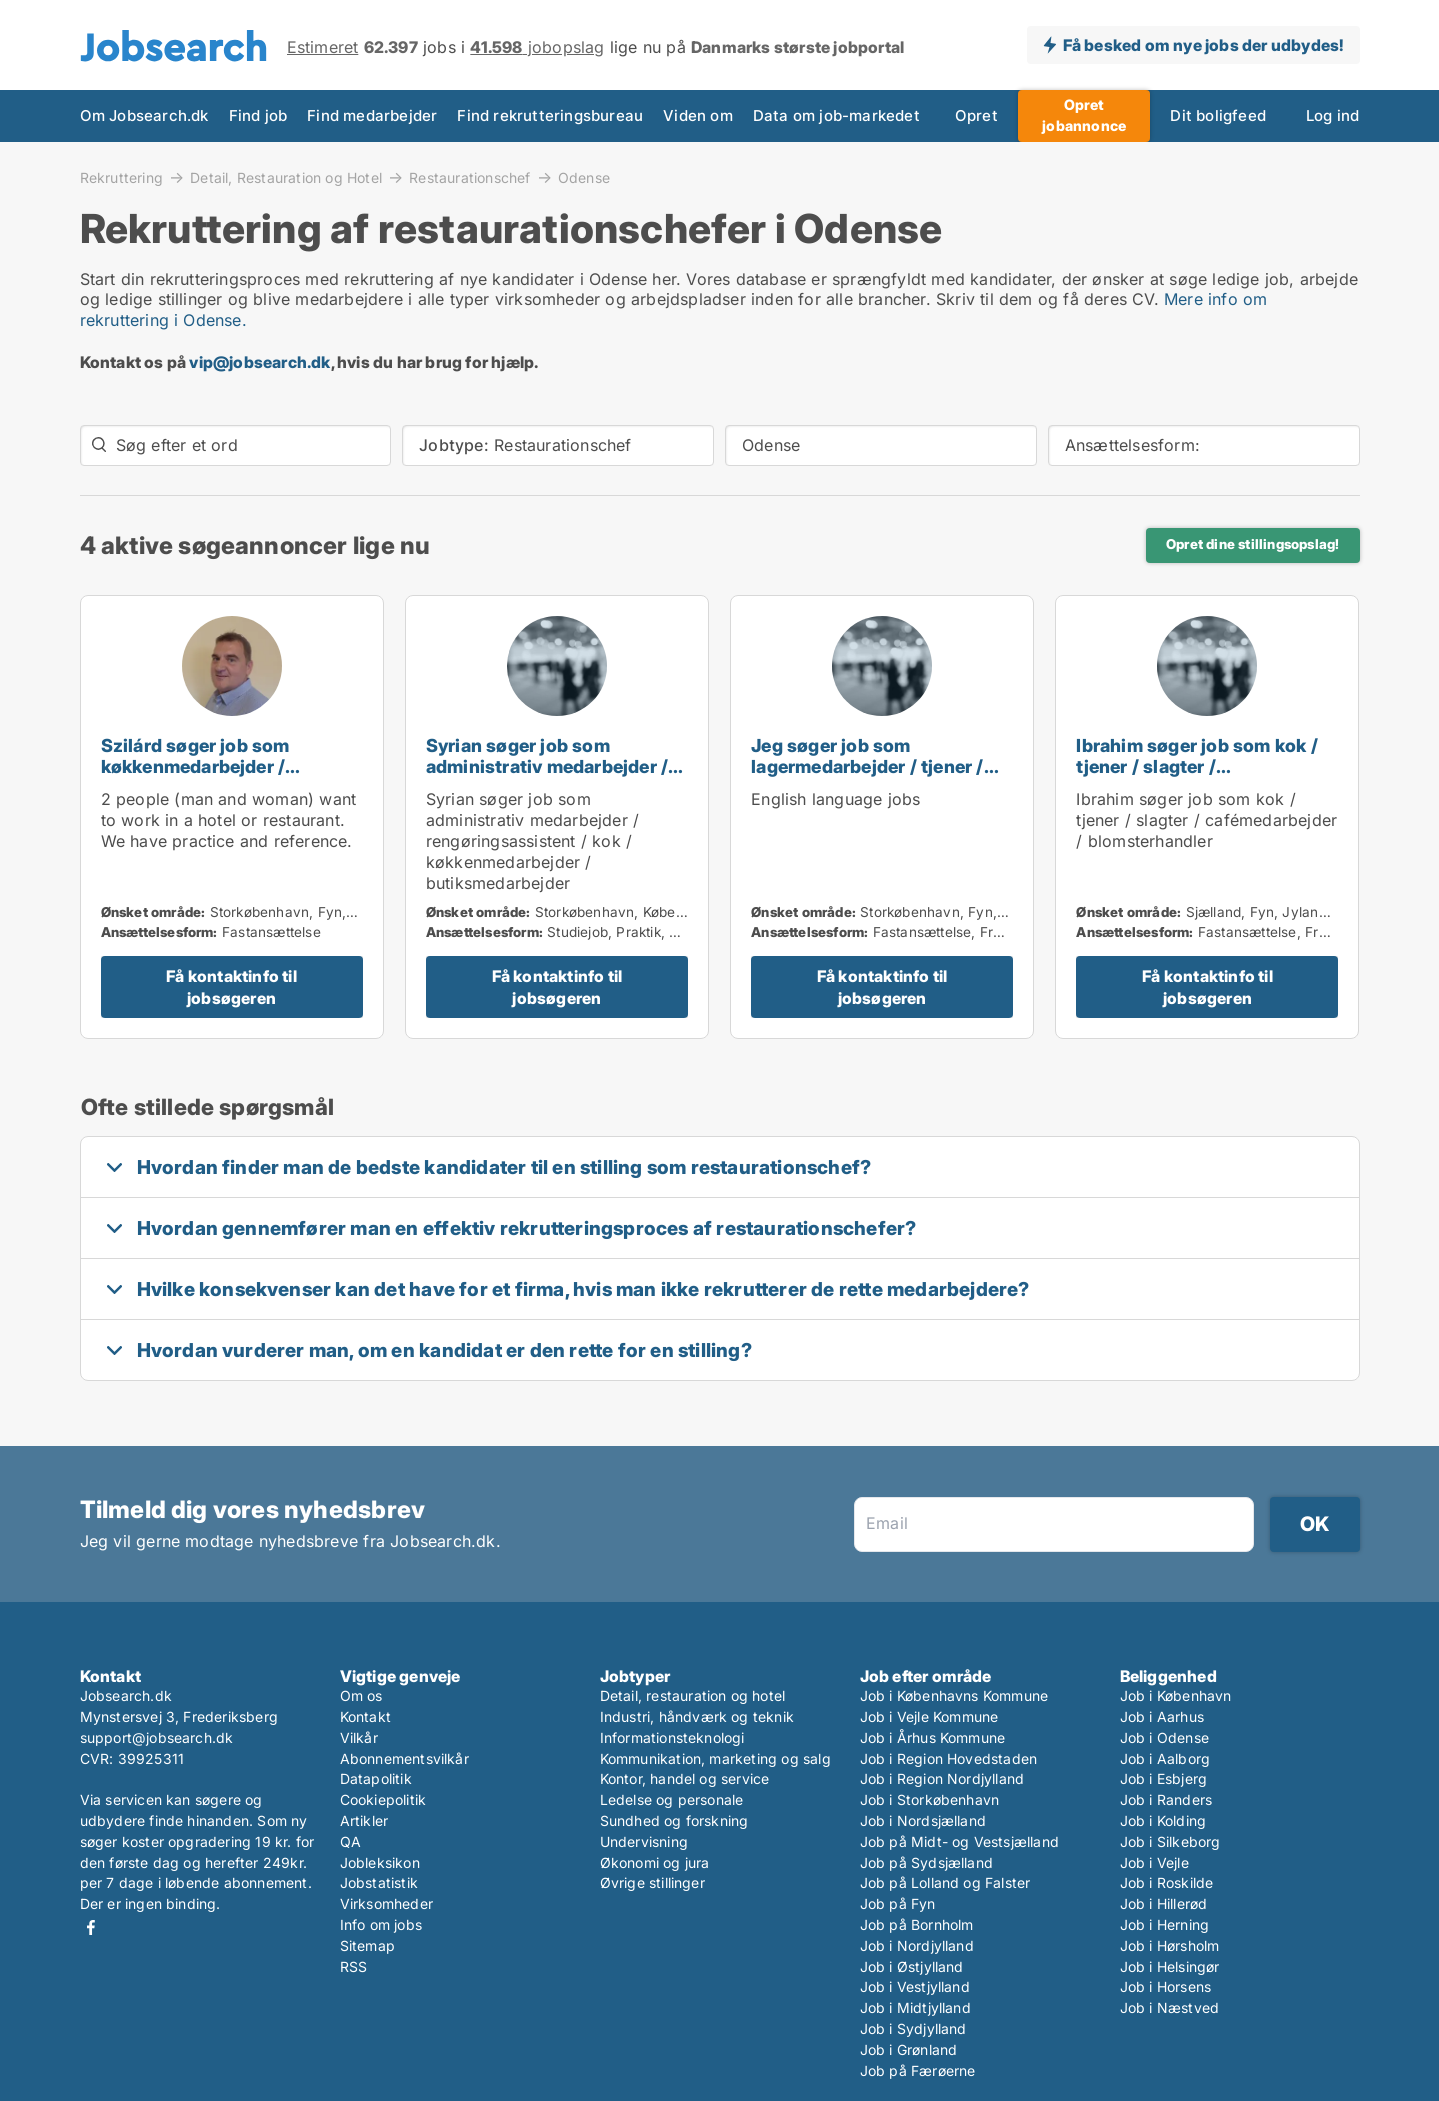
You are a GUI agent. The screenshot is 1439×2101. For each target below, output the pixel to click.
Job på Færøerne (918, 2070)
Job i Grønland (909, 2049)
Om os (361, 1695)
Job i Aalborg (1165, 1758)
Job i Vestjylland (915, 1986)
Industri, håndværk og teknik (697, 1716)
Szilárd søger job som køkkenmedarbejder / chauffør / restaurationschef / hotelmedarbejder (230, 776)
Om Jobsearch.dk (144, 115)
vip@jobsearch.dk (259, 362)
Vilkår (359, 1737)
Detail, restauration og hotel (693, 1695)
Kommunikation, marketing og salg (715, 1758)
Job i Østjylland (912, 1966)
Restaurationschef (469, 177)
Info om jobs (381, 1924)
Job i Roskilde (1167, 1882)
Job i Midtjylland (915, 2007)
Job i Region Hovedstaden (949, 1758)
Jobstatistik (379, 1882)
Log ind (1332, 115)
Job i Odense (1164, 1737)
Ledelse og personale (672, 1799)
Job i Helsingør (1170, 1966)
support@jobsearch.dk (157, 1737)
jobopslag (537, 47)
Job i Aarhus (1162, 1716)
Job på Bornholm (917, 1924)
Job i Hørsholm (1170, 1945)
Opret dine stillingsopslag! (1252, 544)
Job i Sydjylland (913, 2028)
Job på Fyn (898, 1903)
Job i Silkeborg (1170, 1841)
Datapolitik (376, 1778)
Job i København (1176, 1695)
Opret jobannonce (1084, 115)
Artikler (364, 1820)
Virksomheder (386, 1903)
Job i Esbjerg (1164, 1778)
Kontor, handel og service (685, 1778)
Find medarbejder (372, 115)
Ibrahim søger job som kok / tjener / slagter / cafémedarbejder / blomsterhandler (1196, 776)
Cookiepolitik (383, 1799)
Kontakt (365, 1716)
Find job (258, 115)
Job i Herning (1165, 1924)
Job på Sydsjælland (927, 1862)
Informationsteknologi (672, 1737)
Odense (584, 178)
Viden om (698, 115)
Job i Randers (1166, 1799)
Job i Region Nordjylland (942, 1778)
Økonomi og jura (655, 1862)
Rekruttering (121, 177)
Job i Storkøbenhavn (930, 1799)
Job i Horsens (1166, 1986)
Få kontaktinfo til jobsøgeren (231, 987)
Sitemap (367, 1945)
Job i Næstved (1170, 2007)
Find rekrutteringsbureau (550, 115)
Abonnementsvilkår (404, 1758)
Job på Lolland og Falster (945, 1882)
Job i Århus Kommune (933, 1737)
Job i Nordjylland (917, 1945)
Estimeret (323, 47)
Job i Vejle (1154, 1862)
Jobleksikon (380, 1862)
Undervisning (644, 1841)
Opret (976, 115)
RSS (354, 1966)
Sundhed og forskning (674, 1820)
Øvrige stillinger (652, 1882)
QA (350, 1841)
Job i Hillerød (1164, 1903)
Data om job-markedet (836, 115)
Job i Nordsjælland (923, 1820)
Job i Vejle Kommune (929, 1716)
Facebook (91, 1927)
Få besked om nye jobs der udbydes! (1203, 45)
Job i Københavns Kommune (954, 1695)
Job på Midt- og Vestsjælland (960, 1841)
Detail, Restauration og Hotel (286, 177)
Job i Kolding (1163, 1820)
